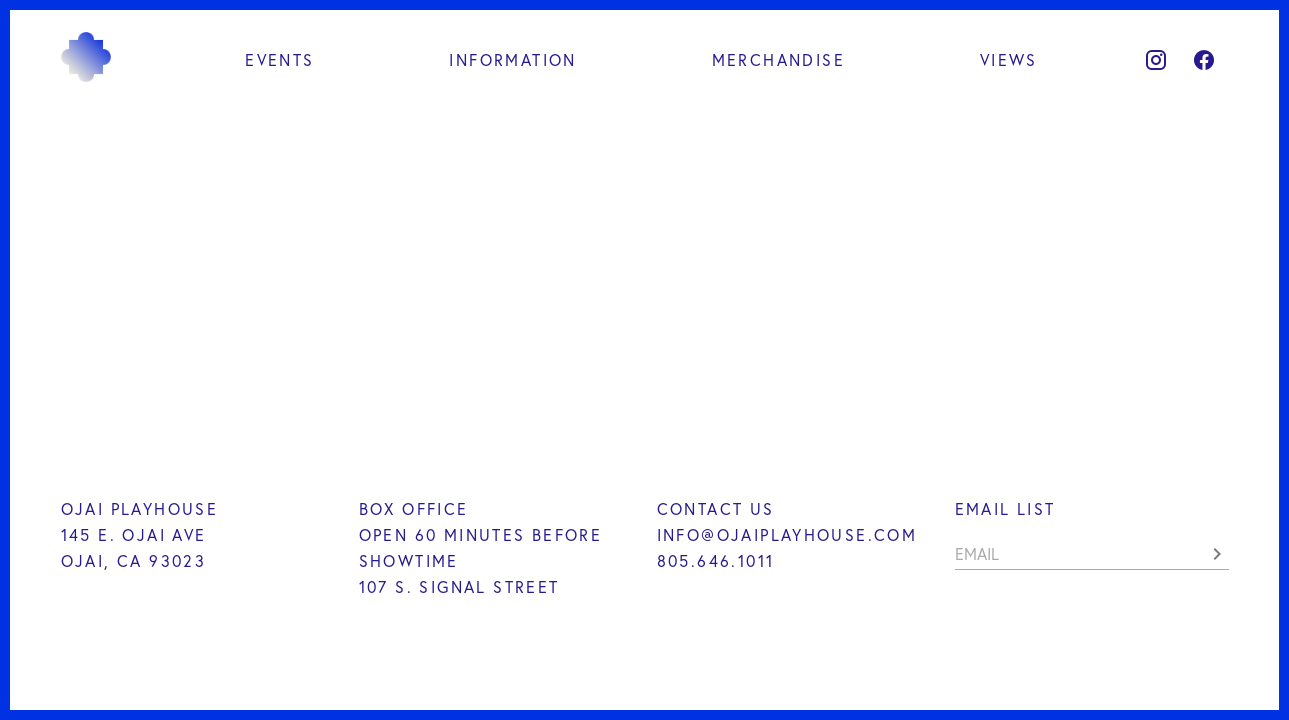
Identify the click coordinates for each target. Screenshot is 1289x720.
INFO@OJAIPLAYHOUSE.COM (787, 534)
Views (1009, 59)
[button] (1217, 554)
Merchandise (778, 59)
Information (512, 59)
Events (279, 59)
